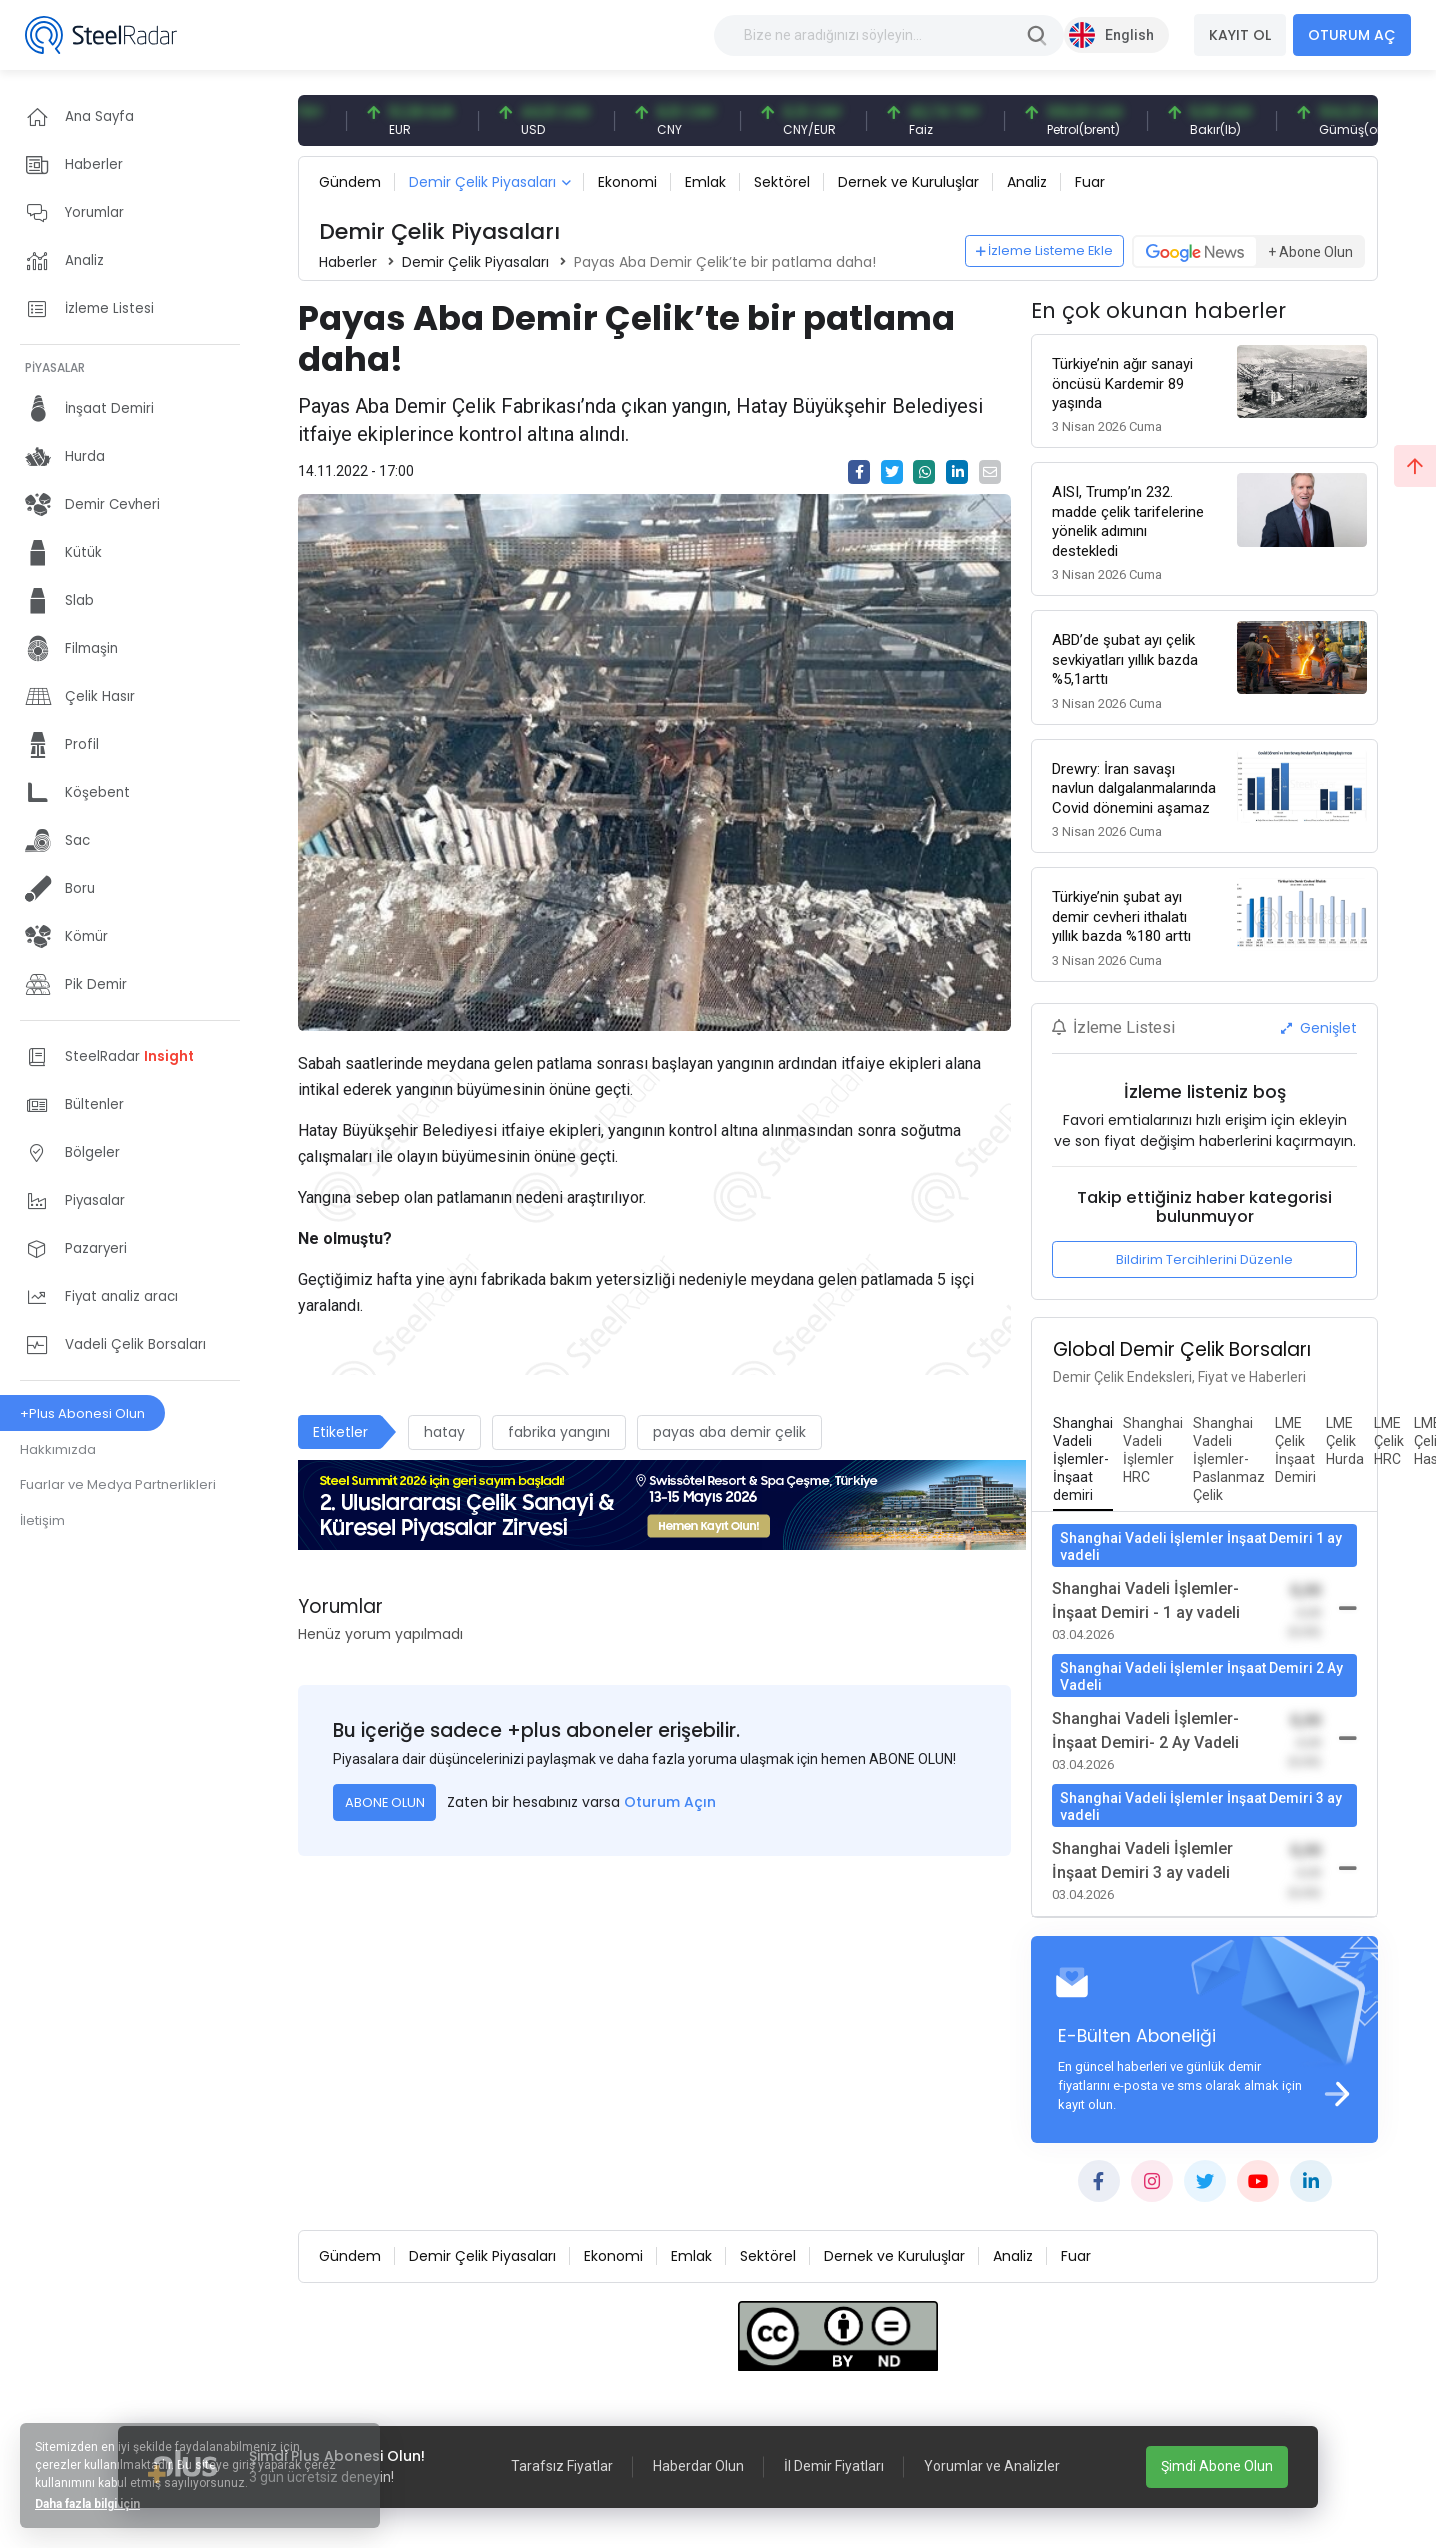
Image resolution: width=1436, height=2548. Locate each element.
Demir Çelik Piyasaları (482, 182)
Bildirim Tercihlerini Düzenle (1204, 1259)
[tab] (1083, 1460)
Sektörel (782, 182)
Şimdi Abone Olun (1217, 2466)
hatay (444, 1432)
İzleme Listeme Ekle (1045, 250)
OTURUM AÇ (1352, 35)
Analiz (1027, 182)
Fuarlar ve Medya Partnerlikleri (118, 1484)
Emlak (705, 182)
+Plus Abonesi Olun (82, 1413)
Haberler (348, 262)
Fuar (1090, 182)
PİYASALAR (55, 367)
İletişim (42, 1520)
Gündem (350, 182)
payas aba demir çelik (729, 1432)
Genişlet (1319, 1028)
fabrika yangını (559, 1432)
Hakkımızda (58, 1449)
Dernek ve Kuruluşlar (908, 182)
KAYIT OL (1240, 35)
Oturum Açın (670, 1802)
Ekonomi (627, 182)
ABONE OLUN (385, 1802)
